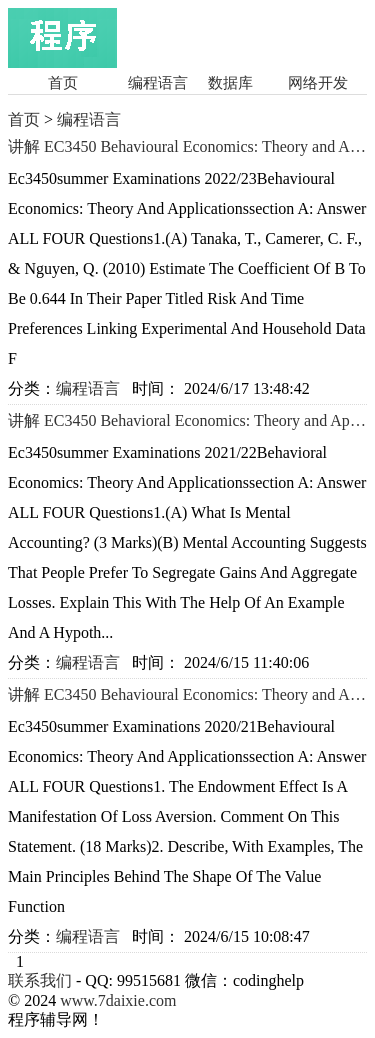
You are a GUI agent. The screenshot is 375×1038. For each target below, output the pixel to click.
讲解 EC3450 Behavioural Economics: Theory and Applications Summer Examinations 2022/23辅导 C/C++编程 (187, 147)
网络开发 (318, 83)
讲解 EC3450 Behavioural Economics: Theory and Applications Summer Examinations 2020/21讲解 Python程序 (187, 695)
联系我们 (40, 980)
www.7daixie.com (118, 1000)
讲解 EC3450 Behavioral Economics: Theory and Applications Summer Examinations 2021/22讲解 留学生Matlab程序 (187, 421)
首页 (63, 83)
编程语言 (158, 83)
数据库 (230, 83)
